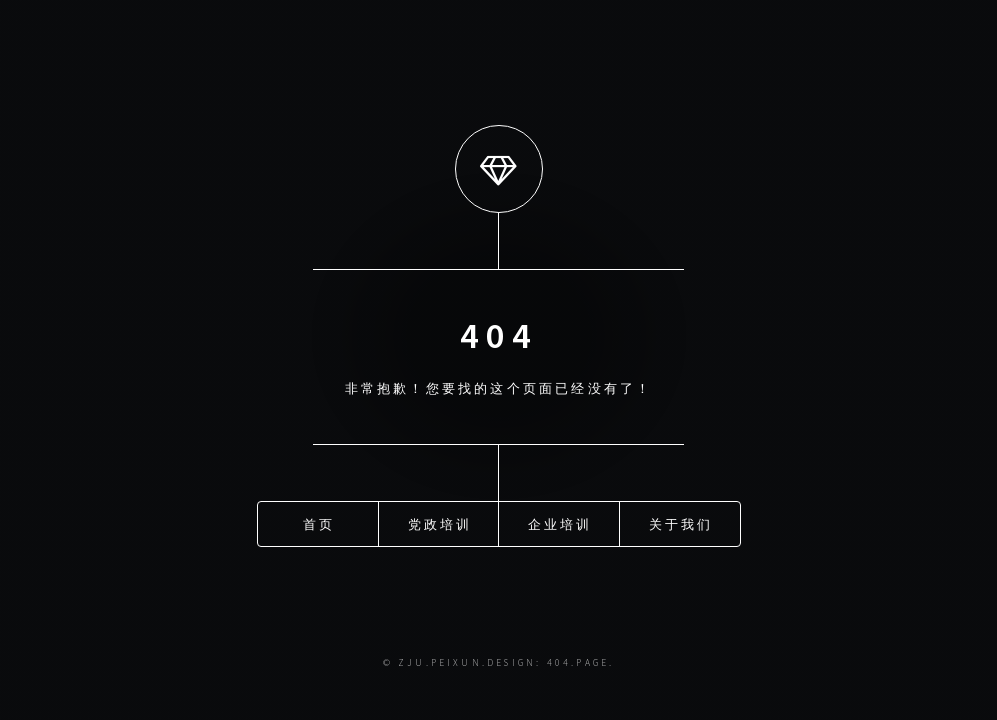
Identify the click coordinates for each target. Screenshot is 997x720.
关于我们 (681, 523)
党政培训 (440, 523)
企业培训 (560, 523)
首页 (319, 523)
